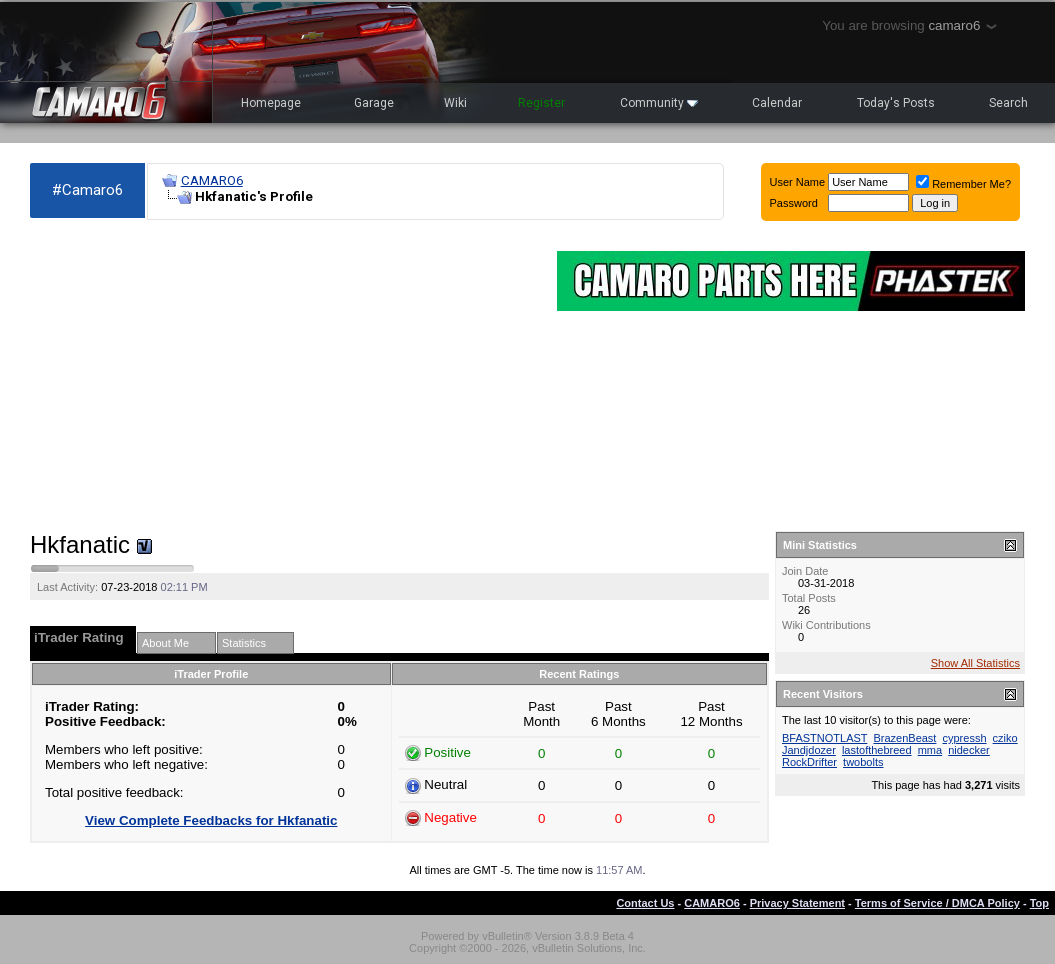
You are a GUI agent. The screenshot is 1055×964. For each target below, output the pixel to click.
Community (659, 103)
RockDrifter (809, 762)
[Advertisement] (283, 376)
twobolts (863, 762)
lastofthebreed (877, 750)
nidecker (969, 750)
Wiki (455, 103)
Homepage (271, 103)
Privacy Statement (797, 903)
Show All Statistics (975, 663)
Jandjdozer (809, 750)
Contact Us (645, 903)
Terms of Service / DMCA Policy (937, 903)
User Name (798, 182)
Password (794, 203)
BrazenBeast (904, 738)
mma (930, 750)
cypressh (964, 738)
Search (1008, 103)
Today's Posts (896, 103)
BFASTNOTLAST (824, 738)
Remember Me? (963, 184)
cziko (1005, 738)
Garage (374, 103)
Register (541, 103)
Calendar (777, 103)
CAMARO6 (212, 180)
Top (1039, 903)
